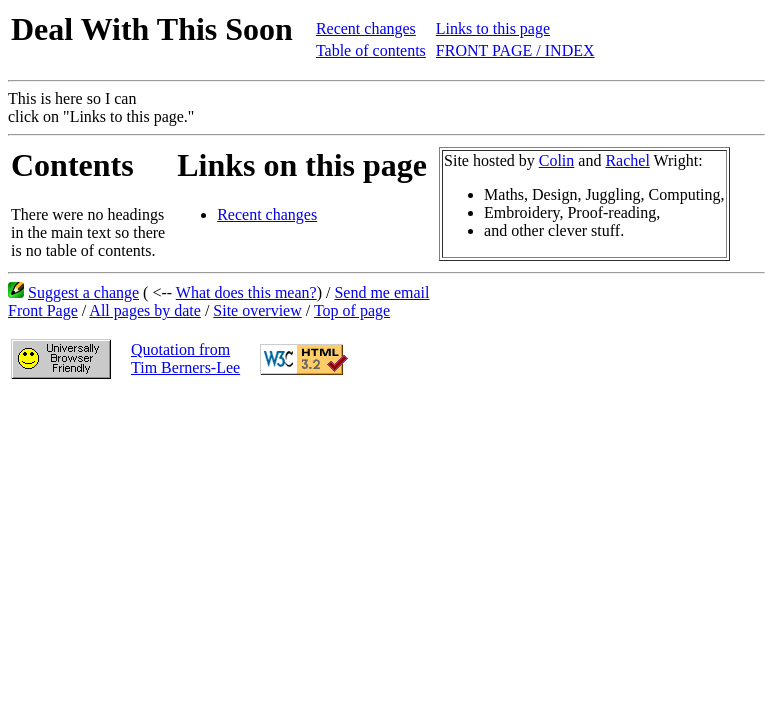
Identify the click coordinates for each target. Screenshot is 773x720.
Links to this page (493, 28)
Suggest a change (83, 292)
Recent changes (366, 28)
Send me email (381, 292)
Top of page (352, 310)
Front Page (43, 310)
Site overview (257, 310)
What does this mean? (246, 292)
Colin (557, 160)
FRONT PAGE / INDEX (515, 50)
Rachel (627, 160)
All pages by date (145, 310)
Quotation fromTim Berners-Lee (185, 358)
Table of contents (371, 50)
